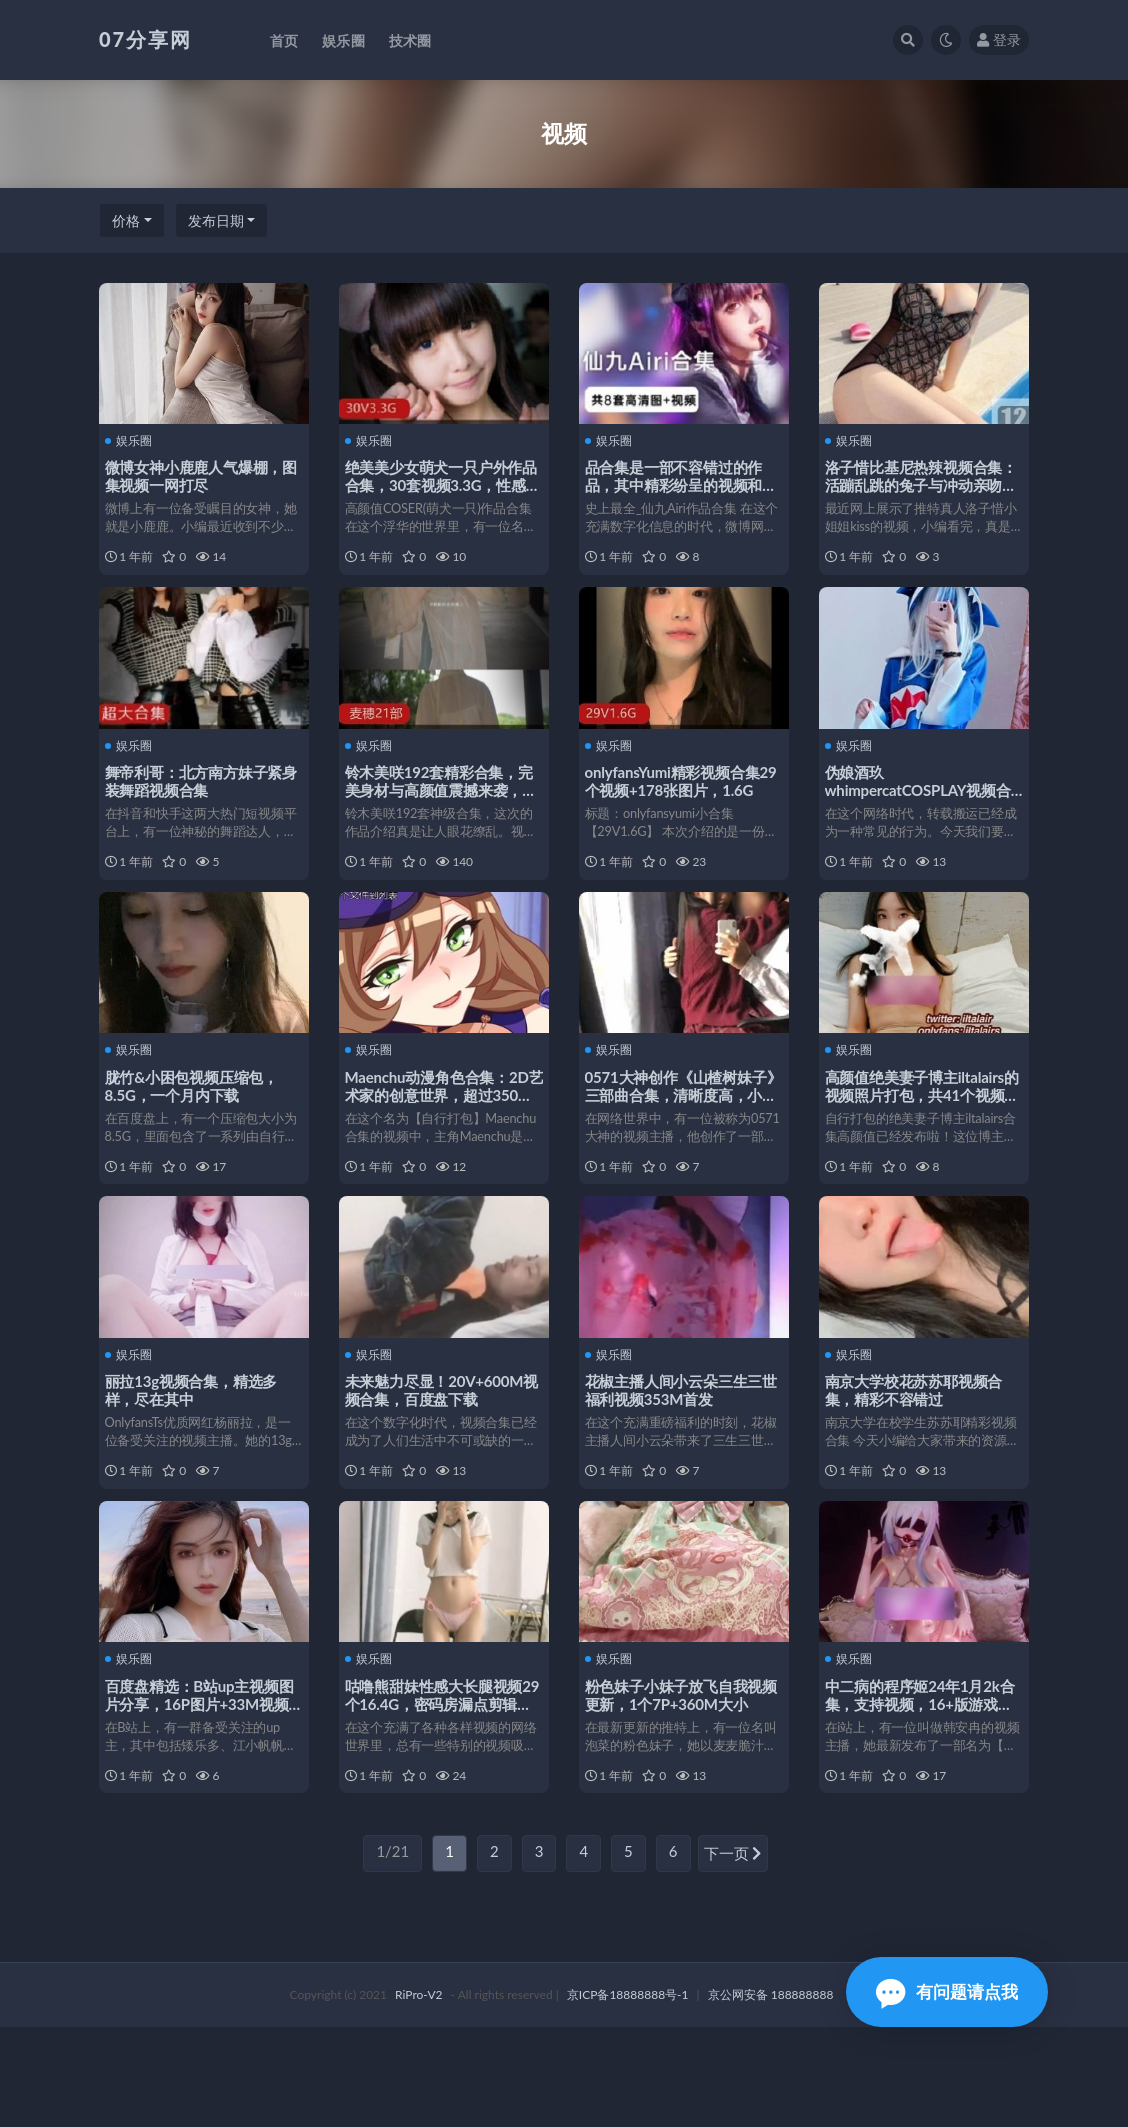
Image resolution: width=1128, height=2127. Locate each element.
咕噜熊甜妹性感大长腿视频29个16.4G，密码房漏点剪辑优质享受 (444, 1785)
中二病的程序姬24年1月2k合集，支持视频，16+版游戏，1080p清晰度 (924, 1785)
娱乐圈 (132, 440)
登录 (999, 39)
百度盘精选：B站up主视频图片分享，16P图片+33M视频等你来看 (203, 1785)
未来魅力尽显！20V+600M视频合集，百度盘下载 (438, 1451)
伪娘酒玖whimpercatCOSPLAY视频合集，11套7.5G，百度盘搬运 (922, 809)
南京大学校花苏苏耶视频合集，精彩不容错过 (918, 1451)
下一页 (733, 1955)
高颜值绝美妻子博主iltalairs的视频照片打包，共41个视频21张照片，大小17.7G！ (919, 1135)
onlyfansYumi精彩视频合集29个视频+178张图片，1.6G (682, 800)
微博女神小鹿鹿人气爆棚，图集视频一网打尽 (198, 475)
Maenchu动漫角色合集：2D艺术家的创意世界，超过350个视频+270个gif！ (443, 1135)
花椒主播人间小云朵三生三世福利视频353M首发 (678, 1451)
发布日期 (216, 220)
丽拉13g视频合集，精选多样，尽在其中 (195, 1451)
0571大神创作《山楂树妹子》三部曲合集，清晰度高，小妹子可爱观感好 (672, 1135)
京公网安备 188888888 (771, 2094)
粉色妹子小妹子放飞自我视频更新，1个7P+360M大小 (678, 1776)
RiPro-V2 (418, 2094)
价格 (126, 220)
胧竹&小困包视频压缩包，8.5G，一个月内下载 (195, 1126)
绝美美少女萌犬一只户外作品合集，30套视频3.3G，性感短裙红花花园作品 (439, 484)
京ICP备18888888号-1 (628, 2094)
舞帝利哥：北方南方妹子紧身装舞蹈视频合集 (198, 800)
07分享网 (145, 39)
